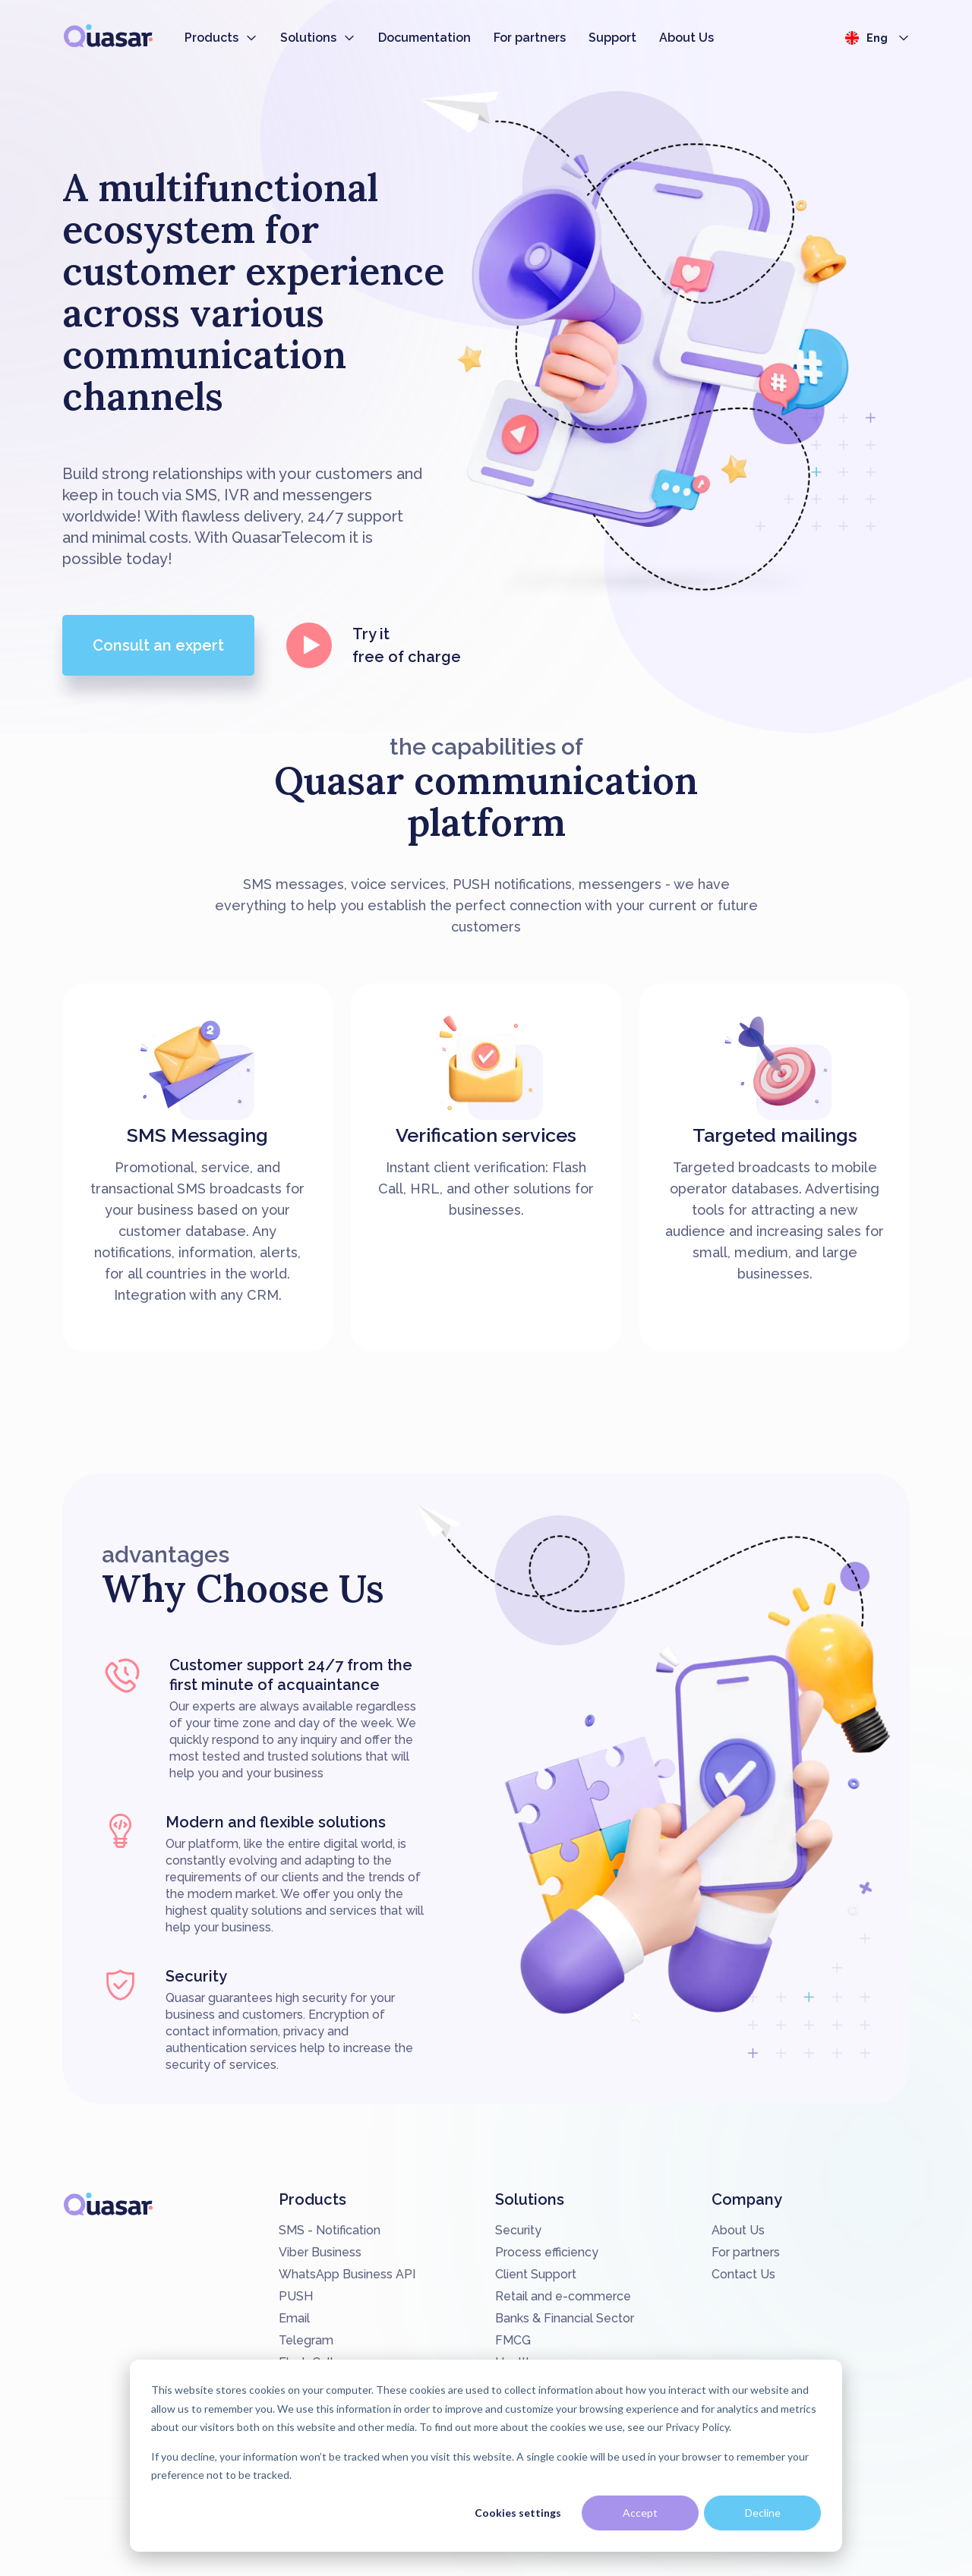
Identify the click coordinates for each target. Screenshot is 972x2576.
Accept (640, 2512)
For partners (530, 37)
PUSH (296, 2296)
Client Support (535, 2274)
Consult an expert (158, 645)
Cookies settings (518, 2512)
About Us (686, 37)
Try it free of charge (373, 645)
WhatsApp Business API (347, 2274)
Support (612, 37)
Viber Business (320, 2252)
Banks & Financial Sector (564, 2318)
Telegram (306, 2340)
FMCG (513, 2340)
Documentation (424, 37)
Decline (763, 2512)
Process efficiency (546, 2252)
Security (518, 2230)
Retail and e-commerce (563, 2296)
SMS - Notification (329, 2230)
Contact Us (743, 2274)
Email (294, 2318)
